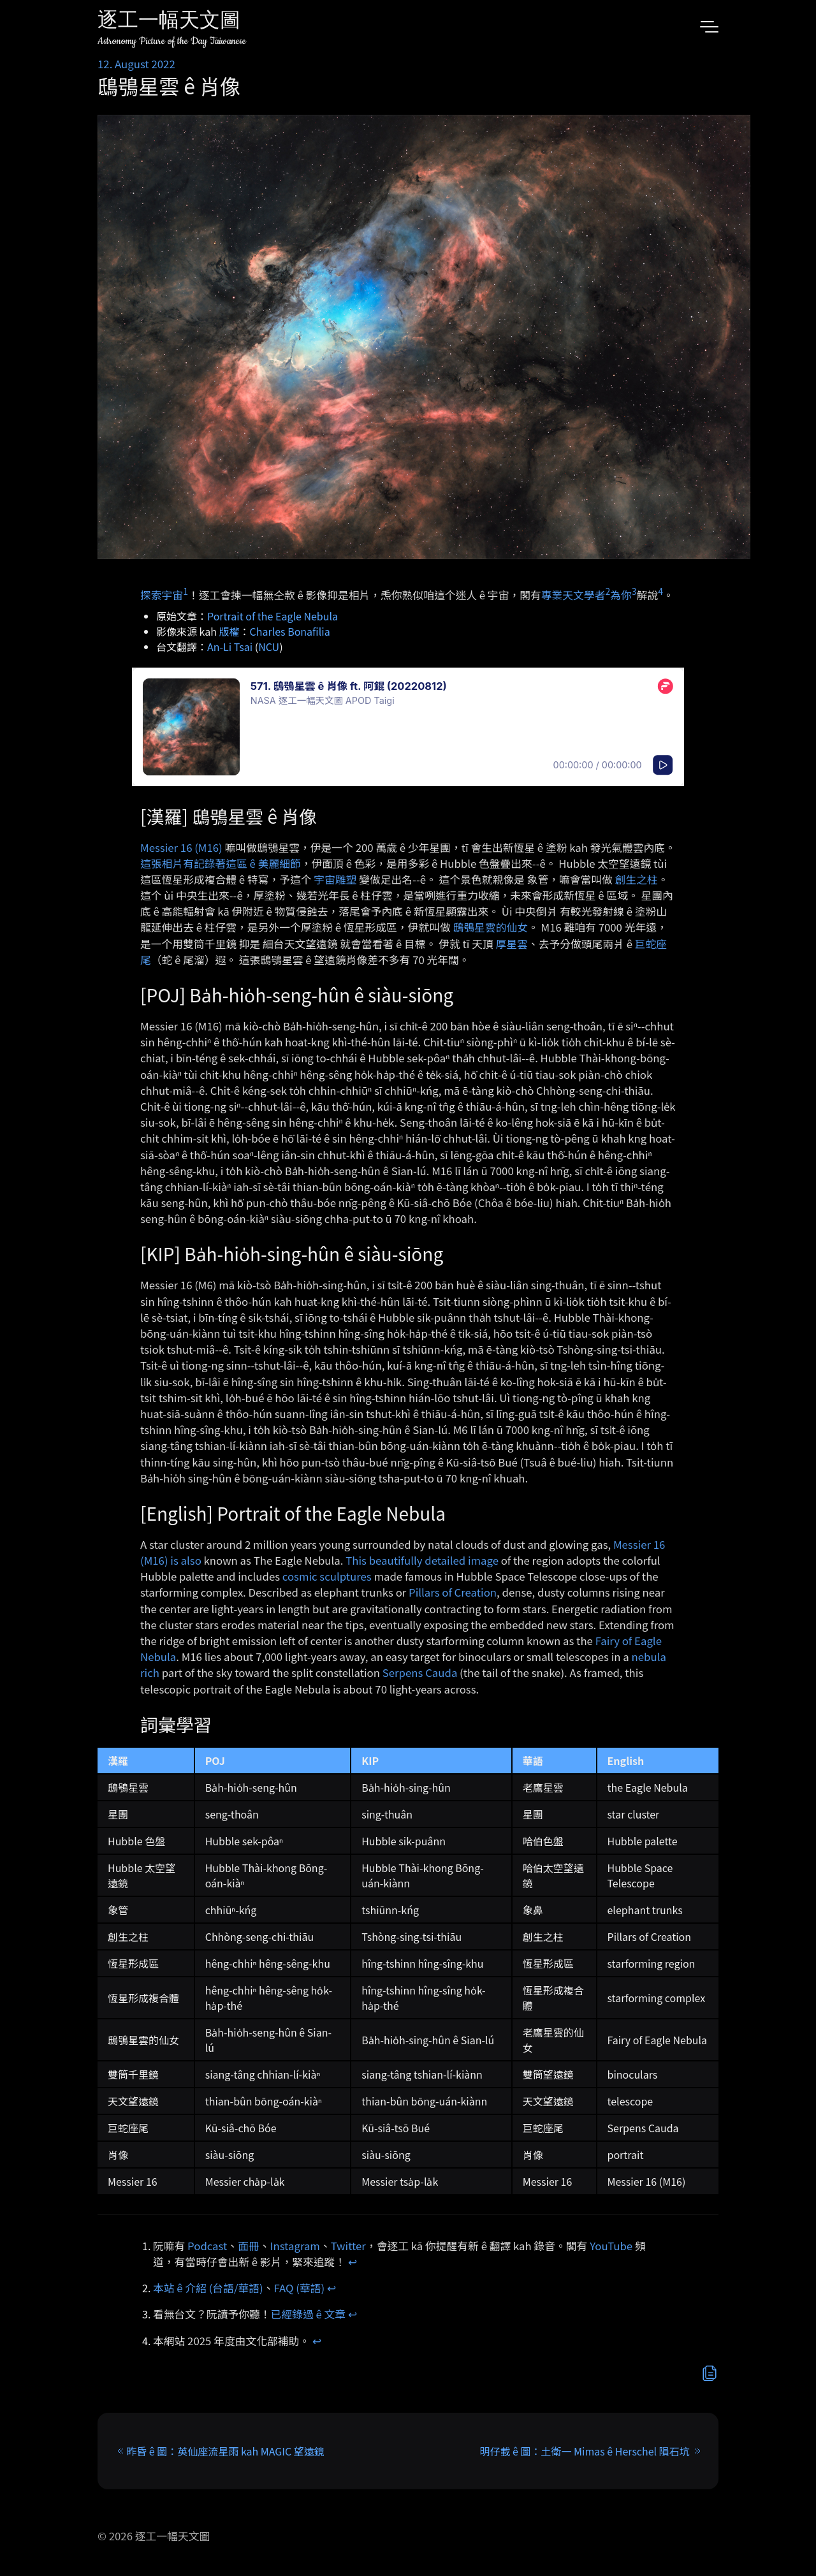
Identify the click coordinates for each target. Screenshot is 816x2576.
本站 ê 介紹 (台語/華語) (208, 2287)
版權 (229, 631)
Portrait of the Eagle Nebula (272, 616)
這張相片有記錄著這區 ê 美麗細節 (220, 863)
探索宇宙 (161, 594)
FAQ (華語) (299, 2287)
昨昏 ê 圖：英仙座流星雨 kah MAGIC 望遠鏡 (225, 2451)
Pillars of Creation (453, 1592)
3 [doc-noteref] (634, 591)
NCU (268, 646)
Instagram (295, 2245)
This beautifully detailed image (422, 1560)
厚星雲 (512, 943)
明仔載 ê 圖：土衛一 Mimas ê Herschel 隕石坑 (584, 2451)
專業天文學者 (573, 594)
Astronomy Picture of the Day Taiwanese (172, 41)
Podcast (207, 2245)
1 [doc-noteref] (185, 591)
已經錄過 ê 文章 (308, 2314)
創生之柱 (636, 879)
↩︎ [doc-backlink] (352, 2261)
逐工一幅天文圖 (169, 22)
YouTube (611, 2245)
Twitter (348, 2245)
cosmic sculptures (327, 1576)
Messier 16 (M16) (181, 847)
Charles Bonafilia (290, 631)
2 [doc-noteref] (607, 591)
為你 (621, 594)
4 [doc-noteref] (660, 591)
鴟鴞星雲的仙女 (490, 927)
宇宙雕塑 (335, 879)
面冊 (248, 2245)
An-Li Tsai (229, 646)
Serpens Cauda (420, 1672)
